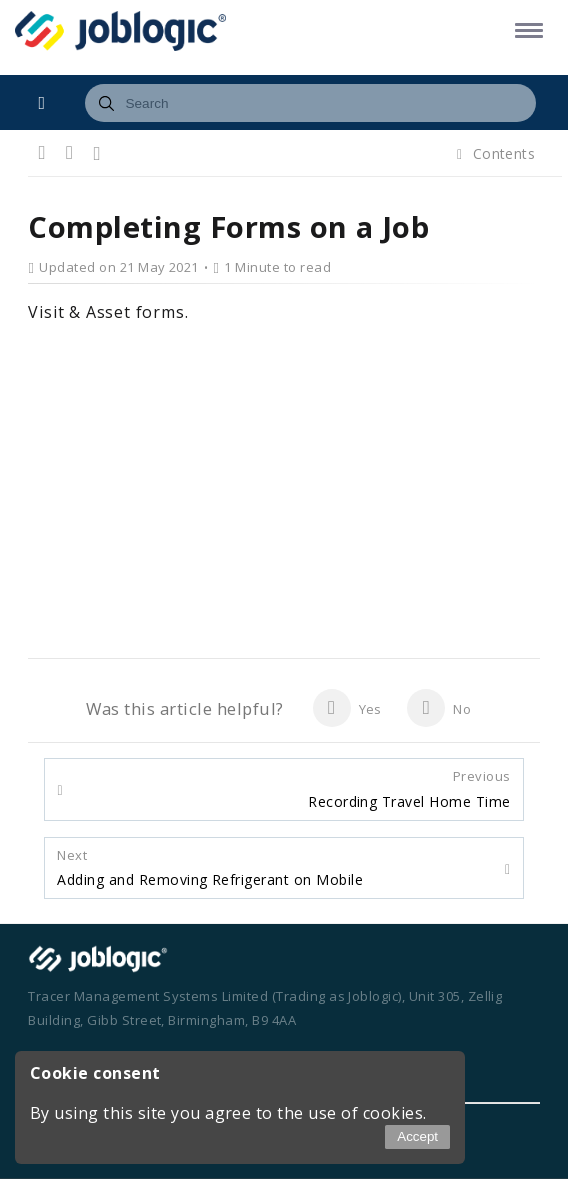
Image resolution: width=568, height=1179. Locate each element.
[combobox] (310, 103)
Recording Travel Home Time (409, 789)
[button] (525, 29)
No (438, 708)
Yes (347, 708)
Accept (417, 1136)
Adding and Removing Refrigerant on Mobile (210, 868)
